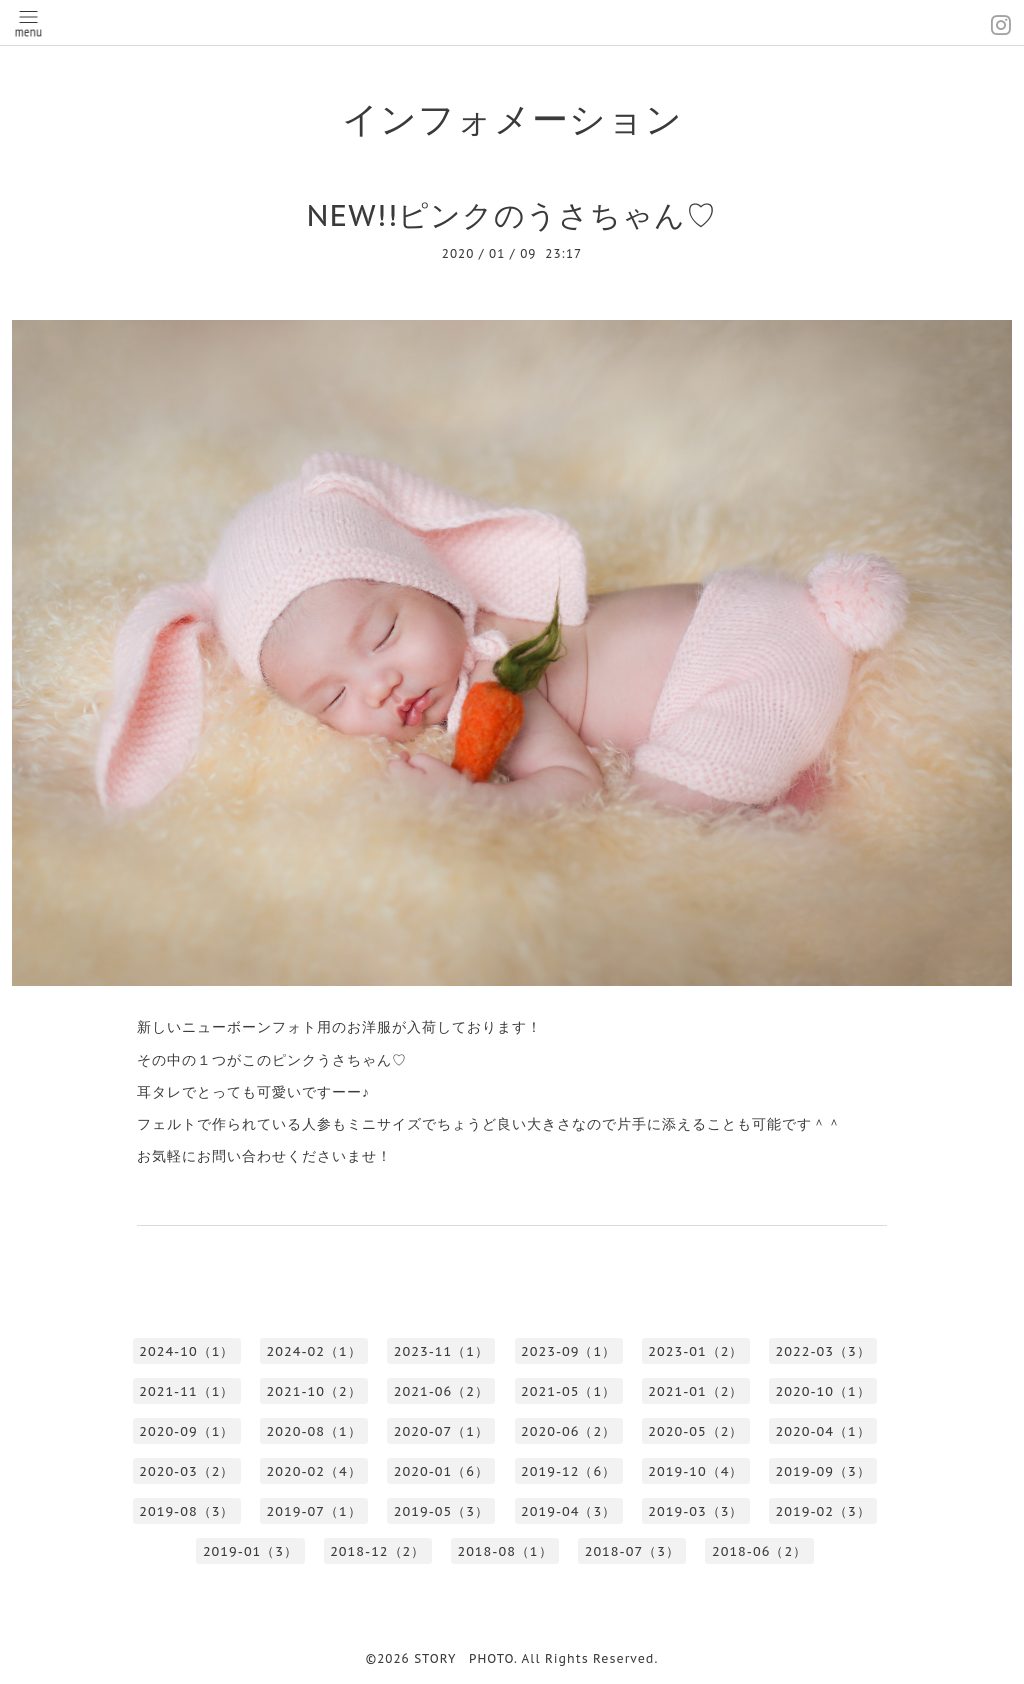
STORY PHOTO (464, 1658)
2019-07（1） (314, 1511)
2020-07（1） (441, 1431)
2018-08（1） (504, 1551)
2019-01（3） (250, 1551)
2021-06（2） (441, 1391)
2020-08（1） (314, 1431)
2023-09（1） (568, 1351)
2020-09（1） (186, 1431)
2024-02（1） (314, 1351)
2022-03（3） (823, 1351)
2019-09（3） (823, 1471)
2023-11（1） (441, 1351)
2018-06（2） (759, 1551)
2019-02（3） (823, 1511)
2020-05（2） (695, 1431)
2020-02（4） (314, 1471)
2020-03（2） (186, 1471)
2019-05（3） (441, 1511)
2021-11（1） (186, 1391)
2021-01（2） (695, 1391)
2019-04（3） (568, 1511)
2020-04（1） (823, 1431)
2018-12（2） (377, 1551)
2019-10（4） (695, 1471)
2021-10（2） (314, 1391)
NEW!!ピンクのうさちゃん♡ (512, 214)
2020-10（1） (823, 1391)
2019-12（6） (568, 1471)
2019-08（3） (186, 1511)
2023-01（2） (695, 1351)
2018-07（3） (632, 1551)
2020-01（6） (441, 1471)
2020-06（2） (568, 1431)
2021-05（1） (568, 1391)
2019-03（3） (695, 1511)
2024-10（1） (186, 1351)
